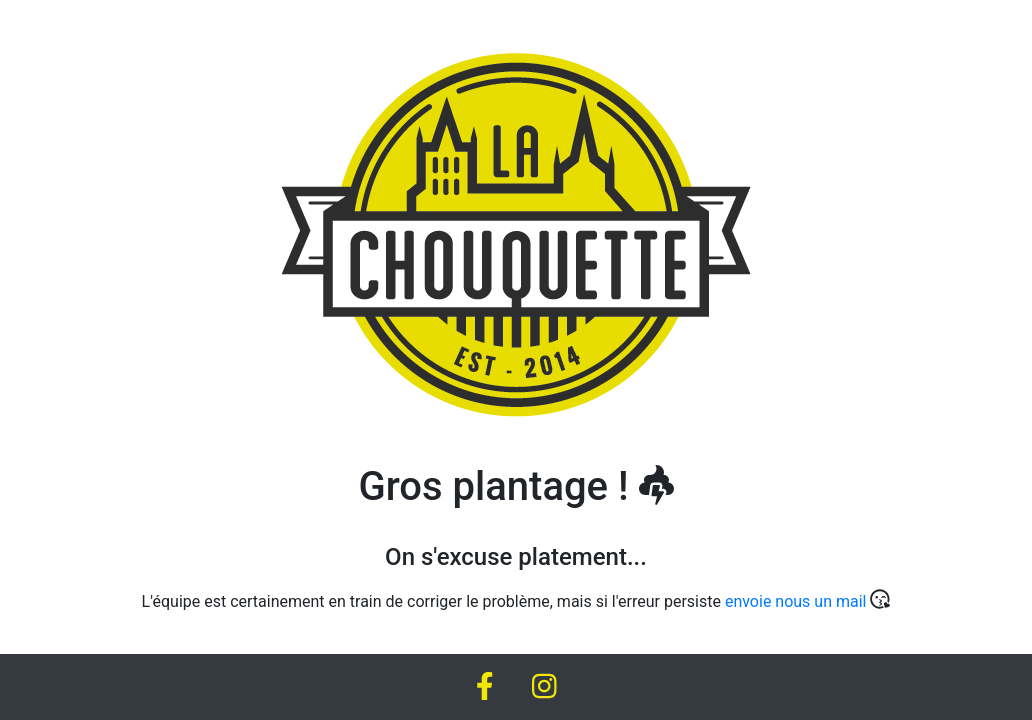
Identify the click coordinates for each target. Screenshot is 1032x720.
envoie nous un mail (796, 601)
